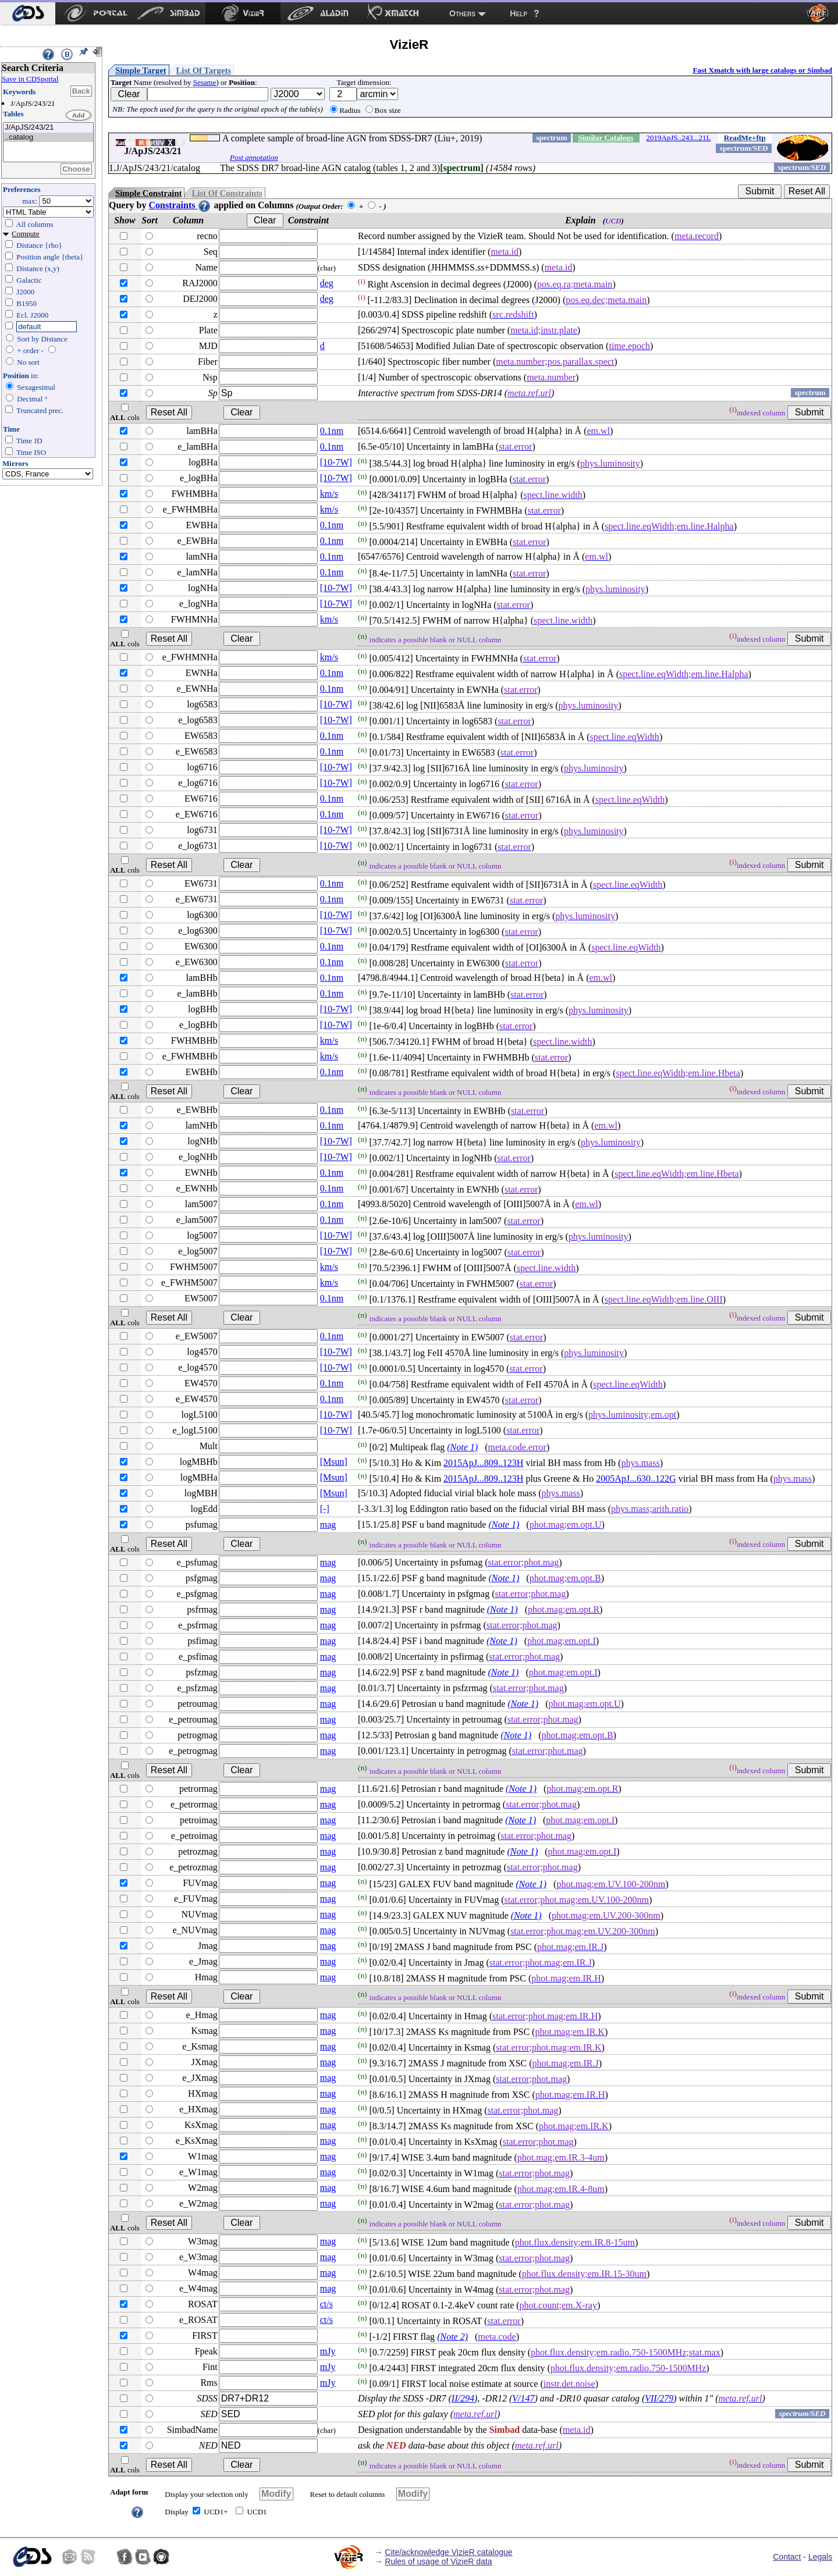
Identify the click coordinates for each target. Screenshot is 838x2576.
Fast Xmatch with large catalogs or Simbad (762, 70)
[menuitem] (27, 13)
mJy (328, 2351)
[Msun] (333, 1462)
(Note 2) (452, 2337)
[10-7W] (336, 462)
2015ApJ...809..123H (483, 1463)
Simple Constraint (148, 193)
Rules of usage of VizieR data (438, 2561)
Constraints (179, 205)
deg (326, 283)
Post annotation (254, 157)
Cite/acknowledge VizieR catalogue (448, 2552)
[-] (324, 1509)
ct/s (326, 2304)
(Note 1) (462, 1447)
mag (328, 1524)
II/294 (463, 2398)
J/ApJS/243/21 (48, 128)
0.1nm (331, 431)
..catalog (48, 138)
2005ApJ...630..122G (636, 1478)
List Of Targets (203, 70)
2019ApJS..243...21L (679, 137)
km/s (329, 494)
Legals (820, 2556)
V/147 (523, 2398)
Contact (787, 2556)
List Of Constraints (226, 193)
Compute (26, 233)
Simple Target (140, 70)
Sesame (204, 82)
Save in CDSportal (30, 78)
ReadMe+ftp (745, 137)
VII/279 (659, 2398)
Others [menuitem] (462, 13)
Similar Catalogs (605, 137)
